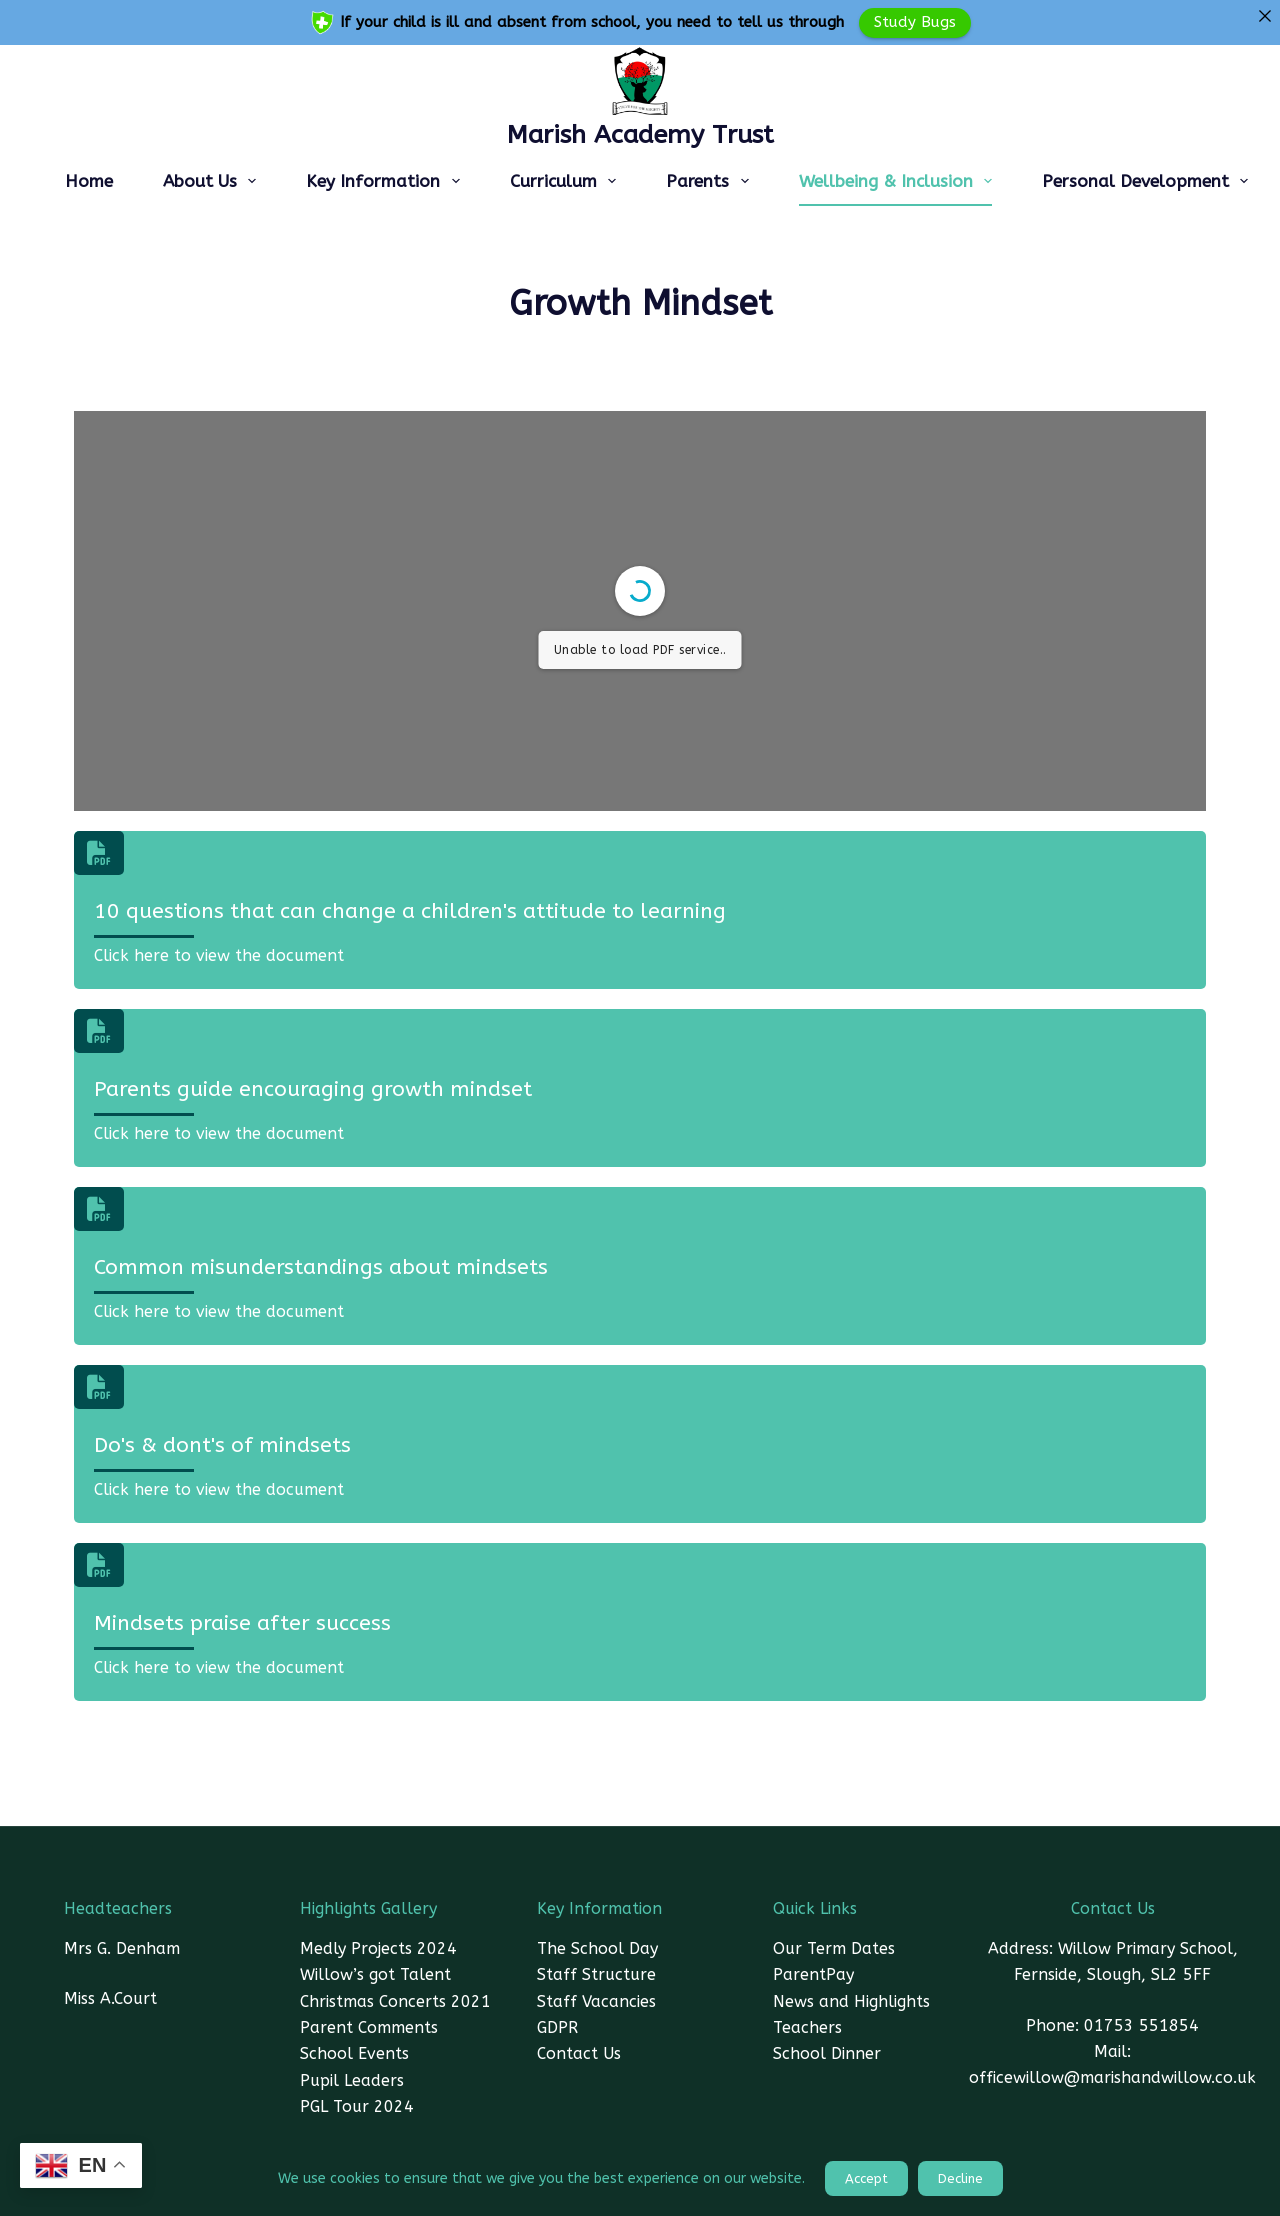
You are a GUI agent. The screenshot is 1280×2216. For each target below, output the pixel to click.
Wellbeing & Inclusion (899, 181)
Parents (711, 181)
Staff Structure (596, 1974)
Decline (960, 2178)
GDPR (557, 2027)
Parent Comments (369, 2027)
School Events (354, 2053)
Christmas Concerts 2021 (395, 2001)
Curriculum (567, 181)
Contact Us (579, 2053)
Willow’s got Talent (375, 1974)
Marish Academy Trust (640, 135)
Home (89, 181)
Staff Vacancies (596, 2001)
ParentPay (813, 1974)
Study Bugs (915, 22)
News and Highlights (851, 2001)
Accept (866, 2178)
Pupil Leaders (352, 2080)
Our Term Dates (834, 1948)
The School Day (597, 1948)
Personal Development (1149, 181)
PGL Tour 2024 (357, 2106)
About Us (213, 181)
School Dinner (827, 2053)
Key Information (386, 181)
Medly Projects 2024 (378, 1948)
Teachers (807, 2027)
